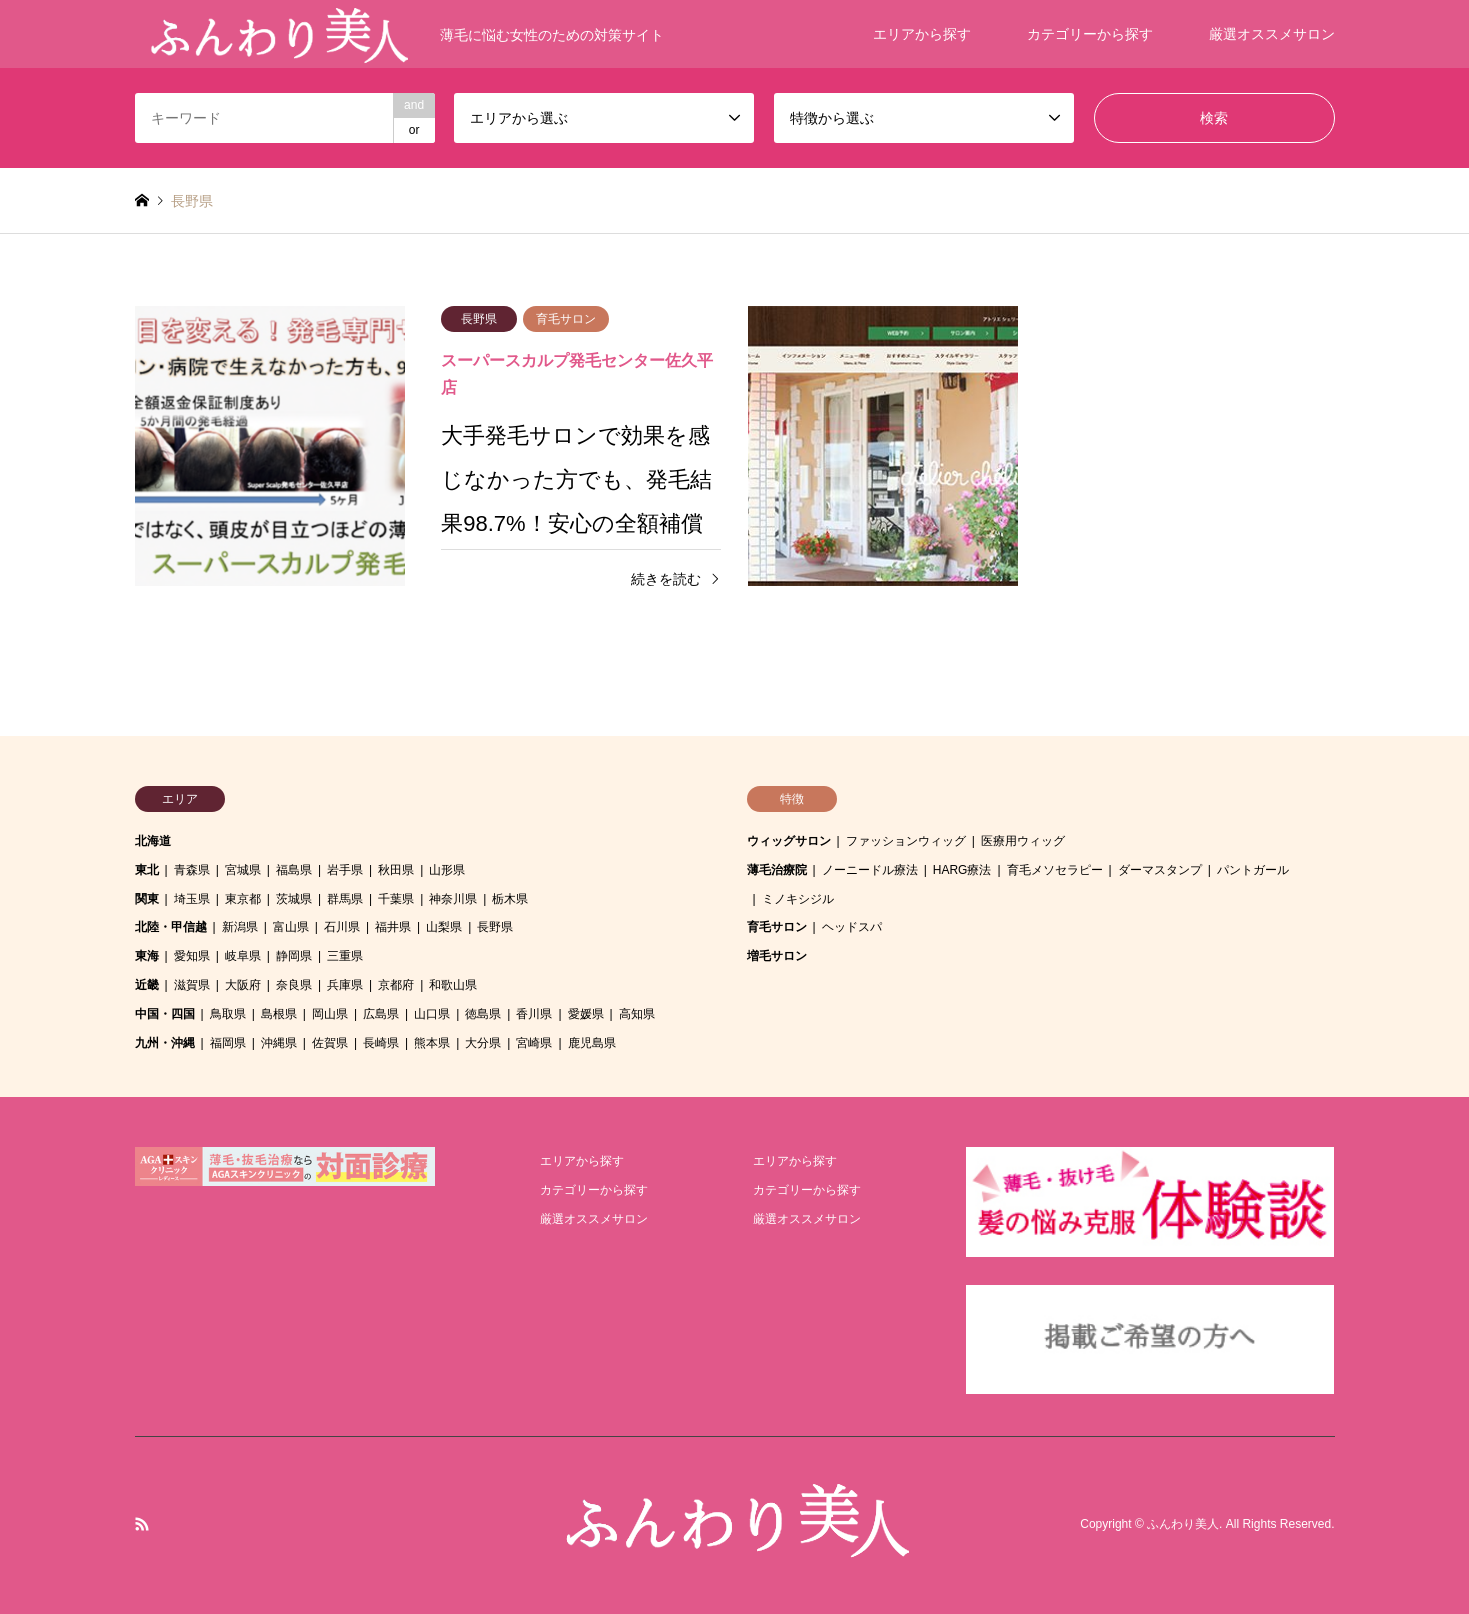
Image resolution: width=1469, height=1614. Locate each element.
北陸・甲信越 (171, 927)
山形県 (447, 870)
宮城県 (243, 870)
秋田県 (396, 870)
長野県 (495, 927)
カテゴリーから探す (1090, 34)
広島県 (381, 1014)
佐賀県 (330, 1043)
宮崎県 (534, 1043)
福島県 (294, 870)
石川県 (342, 927)
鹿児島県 (592, 1043)
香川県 (534, 1014)
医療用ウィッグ (1023, 841)
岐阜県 (243, 956)
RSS (142, 1524)
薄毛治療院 (777, 870)
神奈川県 (453, 899)
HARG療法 (962, 870)
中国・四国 (165, 1014)
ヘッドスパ (852, 927)
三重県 (345, 956)
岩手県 (345, 870)
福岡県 (228, 1043)
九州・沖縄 (165, 1043)
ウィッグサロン (789, 841)
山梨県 (444, 927)
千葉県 (396, 899)
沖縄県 (279, 1043)
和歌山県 (453, 985)
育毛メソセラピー (1055, 870)
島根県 (279, 1014)
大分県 (483, 1043)
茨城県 (294, 899)
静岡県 (294, 956)
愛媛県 (586, 1014)
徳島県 (483, 1014)
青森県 (192, 870)
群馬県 (345, 899)
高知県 (637, 1014)
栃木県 (510, 899)
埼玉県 (192, 899)
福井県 (393, 927)
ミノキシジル (798, 899)
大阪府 (243, 985)
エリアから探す (922, 34)
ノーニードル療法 (870, 870)
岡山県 (330, 1014)
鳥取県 (228, 1014)
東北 (147, 870)
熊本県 (432, 1043)
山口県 (432, 1014)
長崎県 (381, 1043)
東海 (147, 956)
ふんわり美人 (1183, 1525)
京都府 (396, 985)
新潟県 (240, 927)
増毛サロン (777, 956)
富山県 (291, 927)
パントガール (1253, 870)
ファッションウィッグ (906, 841)
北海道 (153, 841)
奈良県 (294, 985)
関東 (147, 899)
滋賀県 (192, 985)
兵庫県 (345, 985)
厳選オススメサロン (1272, 34)
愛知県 (192, 956)
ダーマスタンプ (1160, 870)
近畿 (147, 985)
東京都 (243, 899)
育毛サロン (777, 927)
